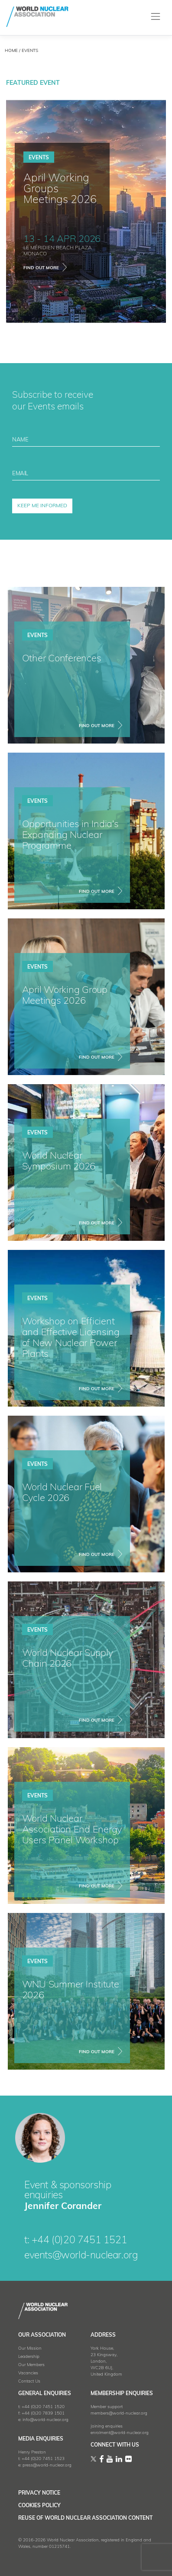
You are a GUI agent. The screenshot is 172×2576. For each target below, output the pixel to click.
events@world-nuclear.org (81, 2256)
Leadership (28, 2356)
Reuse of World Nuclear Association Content (85, 2518)
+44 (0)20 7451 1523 (43, 2459)
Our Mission (30, 2348)
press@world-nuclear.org (47, 2465)
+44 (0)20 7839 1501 (43, 2413)
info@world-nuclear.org (45, 2420)
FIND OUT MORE (96, 726)
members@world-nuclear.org (119, 2413)
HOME (11, 50)
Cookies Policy (39, 2505)
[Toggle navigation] (156, 16)
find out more (41, 268)
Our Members (31, 2365)
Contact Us (29, 2381)
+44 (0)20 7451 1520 (43, 2407)
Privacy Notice (39, 2493)
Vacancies (28, 2373)
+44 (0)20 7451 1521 (79, 2241)
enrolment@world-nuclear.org (120, 2433)
